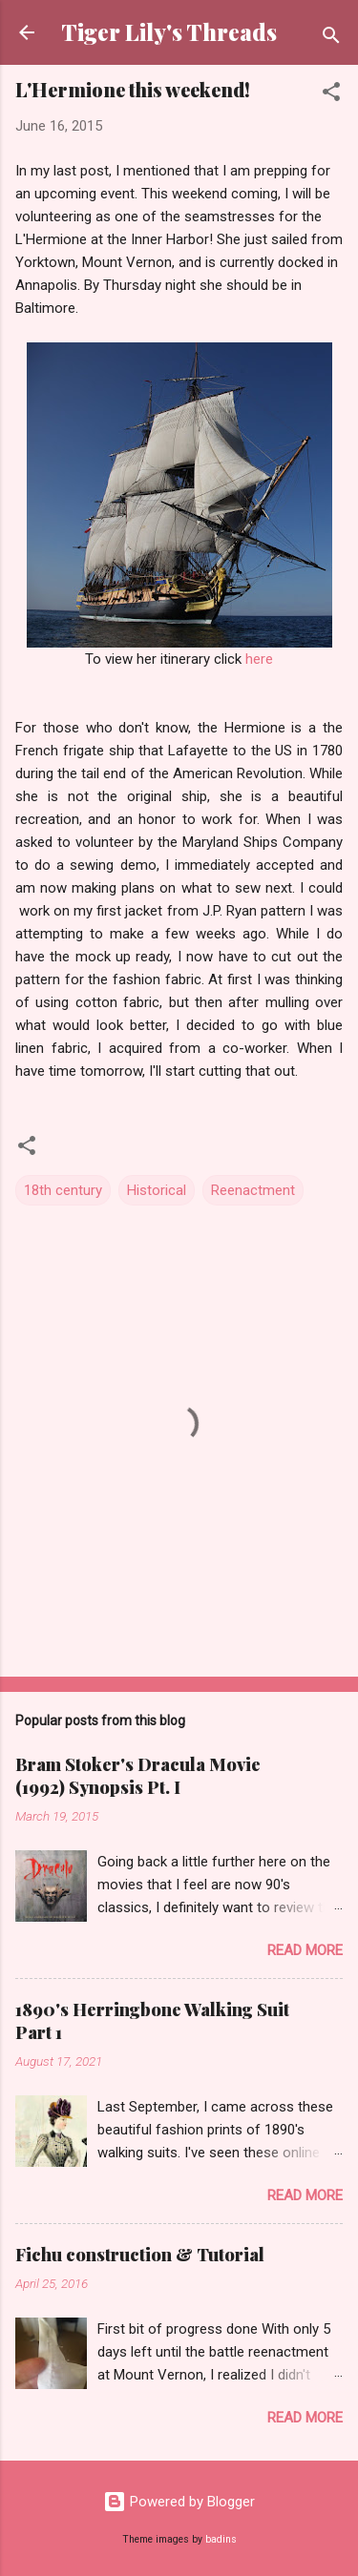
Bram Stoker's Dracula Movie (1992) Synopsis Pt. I (138, 1776)
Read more (305, 1950)
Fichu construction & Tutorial (139, 2254)
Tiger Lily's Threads (169, 32)
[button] (331, 95)
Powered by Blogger (179, 2501)
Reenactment (253, 1190)
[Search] (331, 39)
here (259, 659)
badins (221, 2539)
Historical (156, 1190)
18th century (63, 1190)
